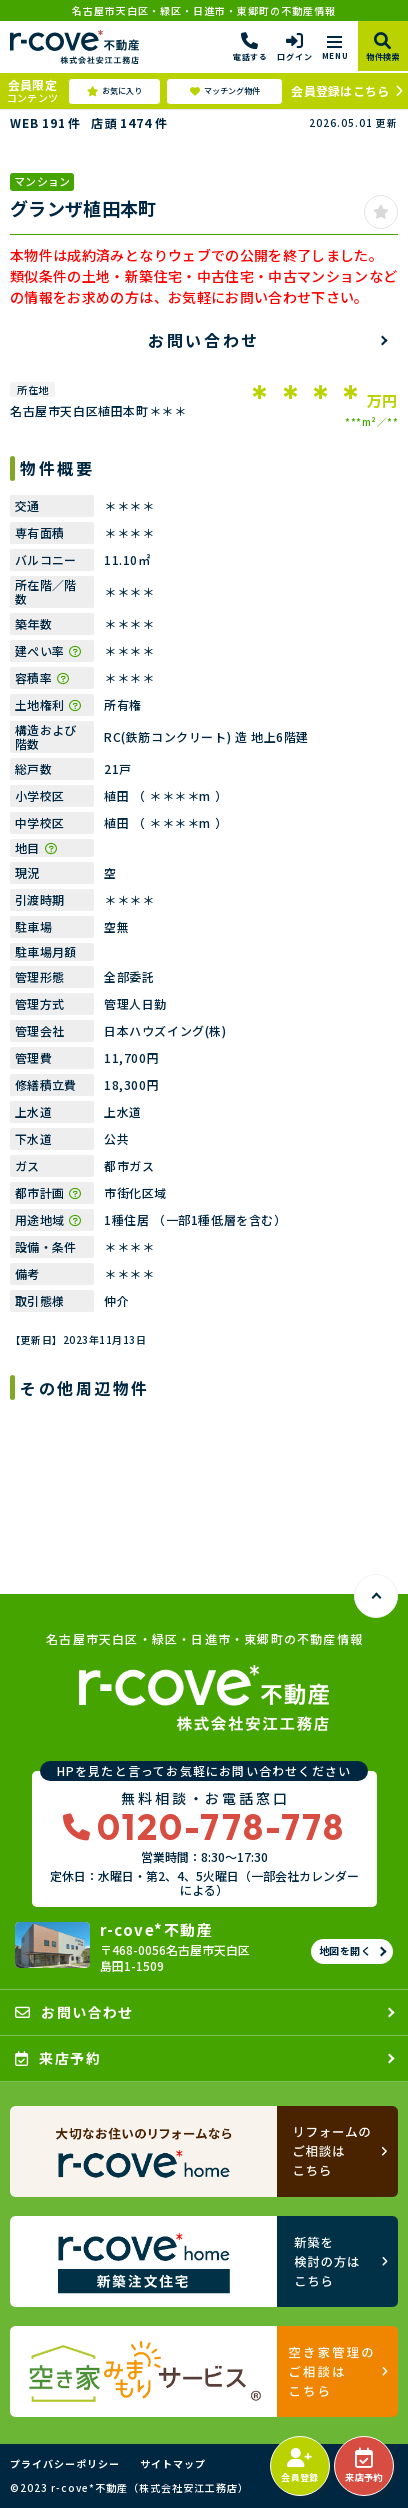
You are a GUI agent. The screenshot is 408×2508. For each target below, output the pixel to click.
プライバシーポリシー (65, 2464)
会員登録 (299, 2466)
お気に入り (114, 91)
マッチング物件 (225, 91)
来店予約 (363, 2466)
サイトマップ (173, 2464)
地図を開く (345, 1950)
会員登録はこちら (340, 90)
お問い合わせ (203, 340)
